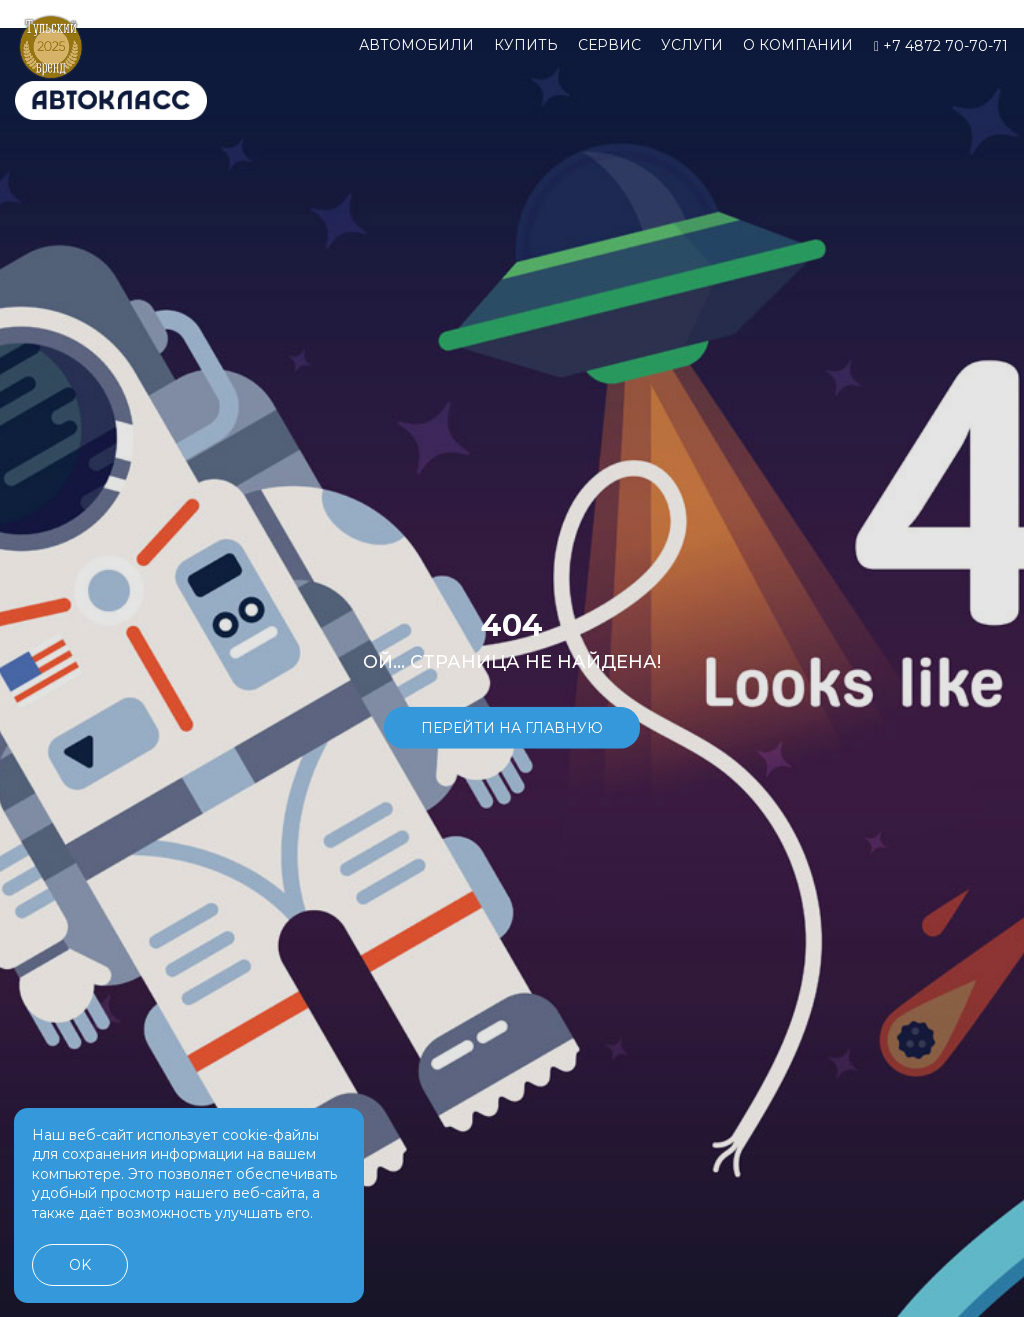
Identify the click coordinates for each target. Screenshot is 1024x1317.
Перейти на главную (512, 728)
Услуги (692, 45)
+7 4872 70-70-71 (941, 46)
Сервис (609, 45)
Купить (526, 45)
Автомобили (416, 45)
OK (80, 1265)
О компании (798, 45)
